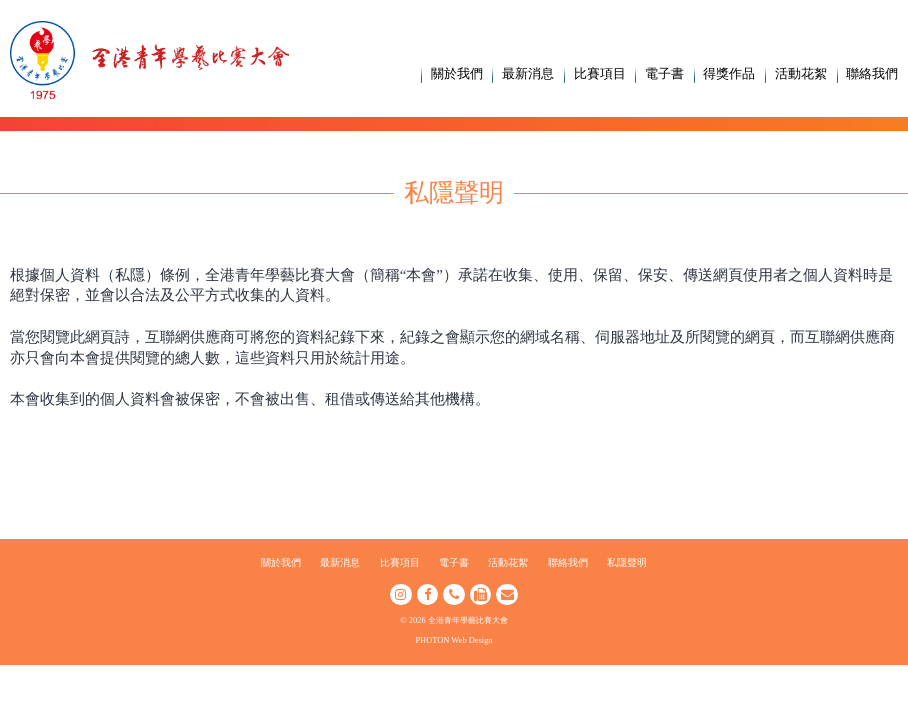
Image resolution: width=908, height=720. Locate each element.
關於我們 (457, 73)
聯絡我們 (872, 73)
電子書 (664, 73)
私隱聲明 (627, 562)
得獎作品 (729, 73)
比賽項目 (600, 73)
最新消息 (528, 73)
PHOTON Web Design (453, 640)
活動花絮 (801, 73)
